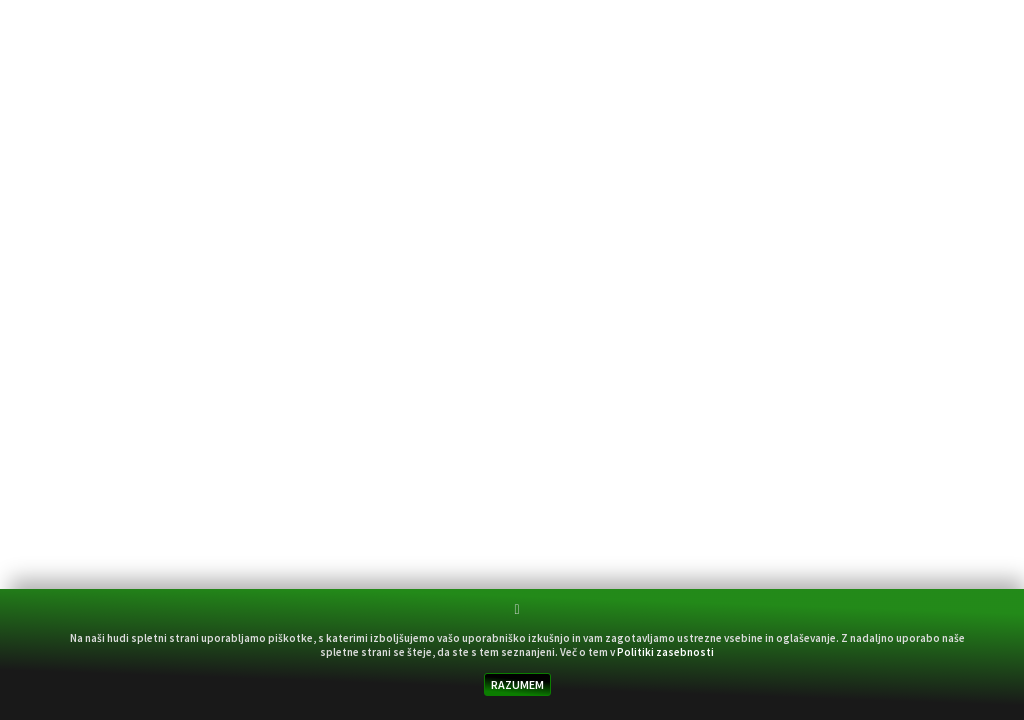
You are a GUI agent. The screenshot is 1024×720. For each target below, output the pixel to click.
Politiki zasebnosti (665, 652)
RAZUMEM (517, 684)
